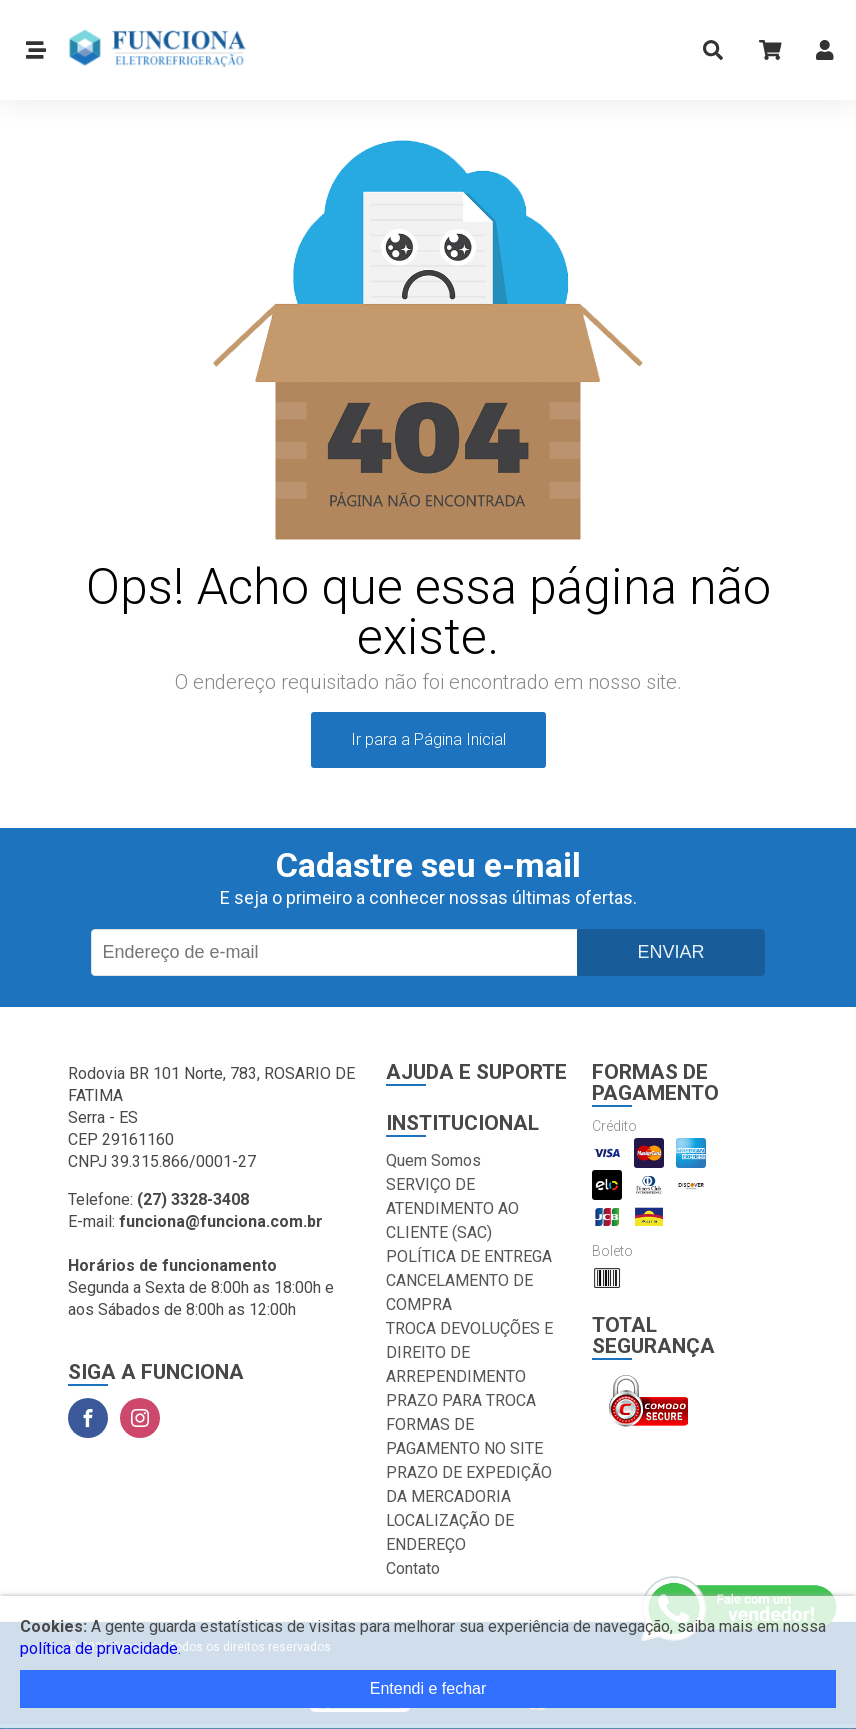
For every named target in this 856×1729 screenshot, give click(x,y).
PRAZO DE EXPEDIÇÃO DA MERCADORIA (469, 1484)
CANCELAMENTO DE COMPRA (459, 1292)
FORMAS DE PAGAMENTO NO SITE (464, 1436)
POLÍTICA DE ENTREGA (469, 1256)
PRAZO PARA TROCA (461, 1400)
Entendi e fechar (428, 1688)
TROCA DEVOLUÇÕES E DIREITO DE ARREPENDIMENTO (469, 1352)
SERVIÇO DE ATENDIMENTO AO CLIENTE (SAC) (452, 1208)
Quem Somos (433, 1160)
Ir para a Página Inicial (428, 739)
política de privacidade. (100, 1648)
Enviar (670, 952)
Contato (413, 1568)
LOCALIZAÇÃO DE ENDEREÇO (450, 1532)
